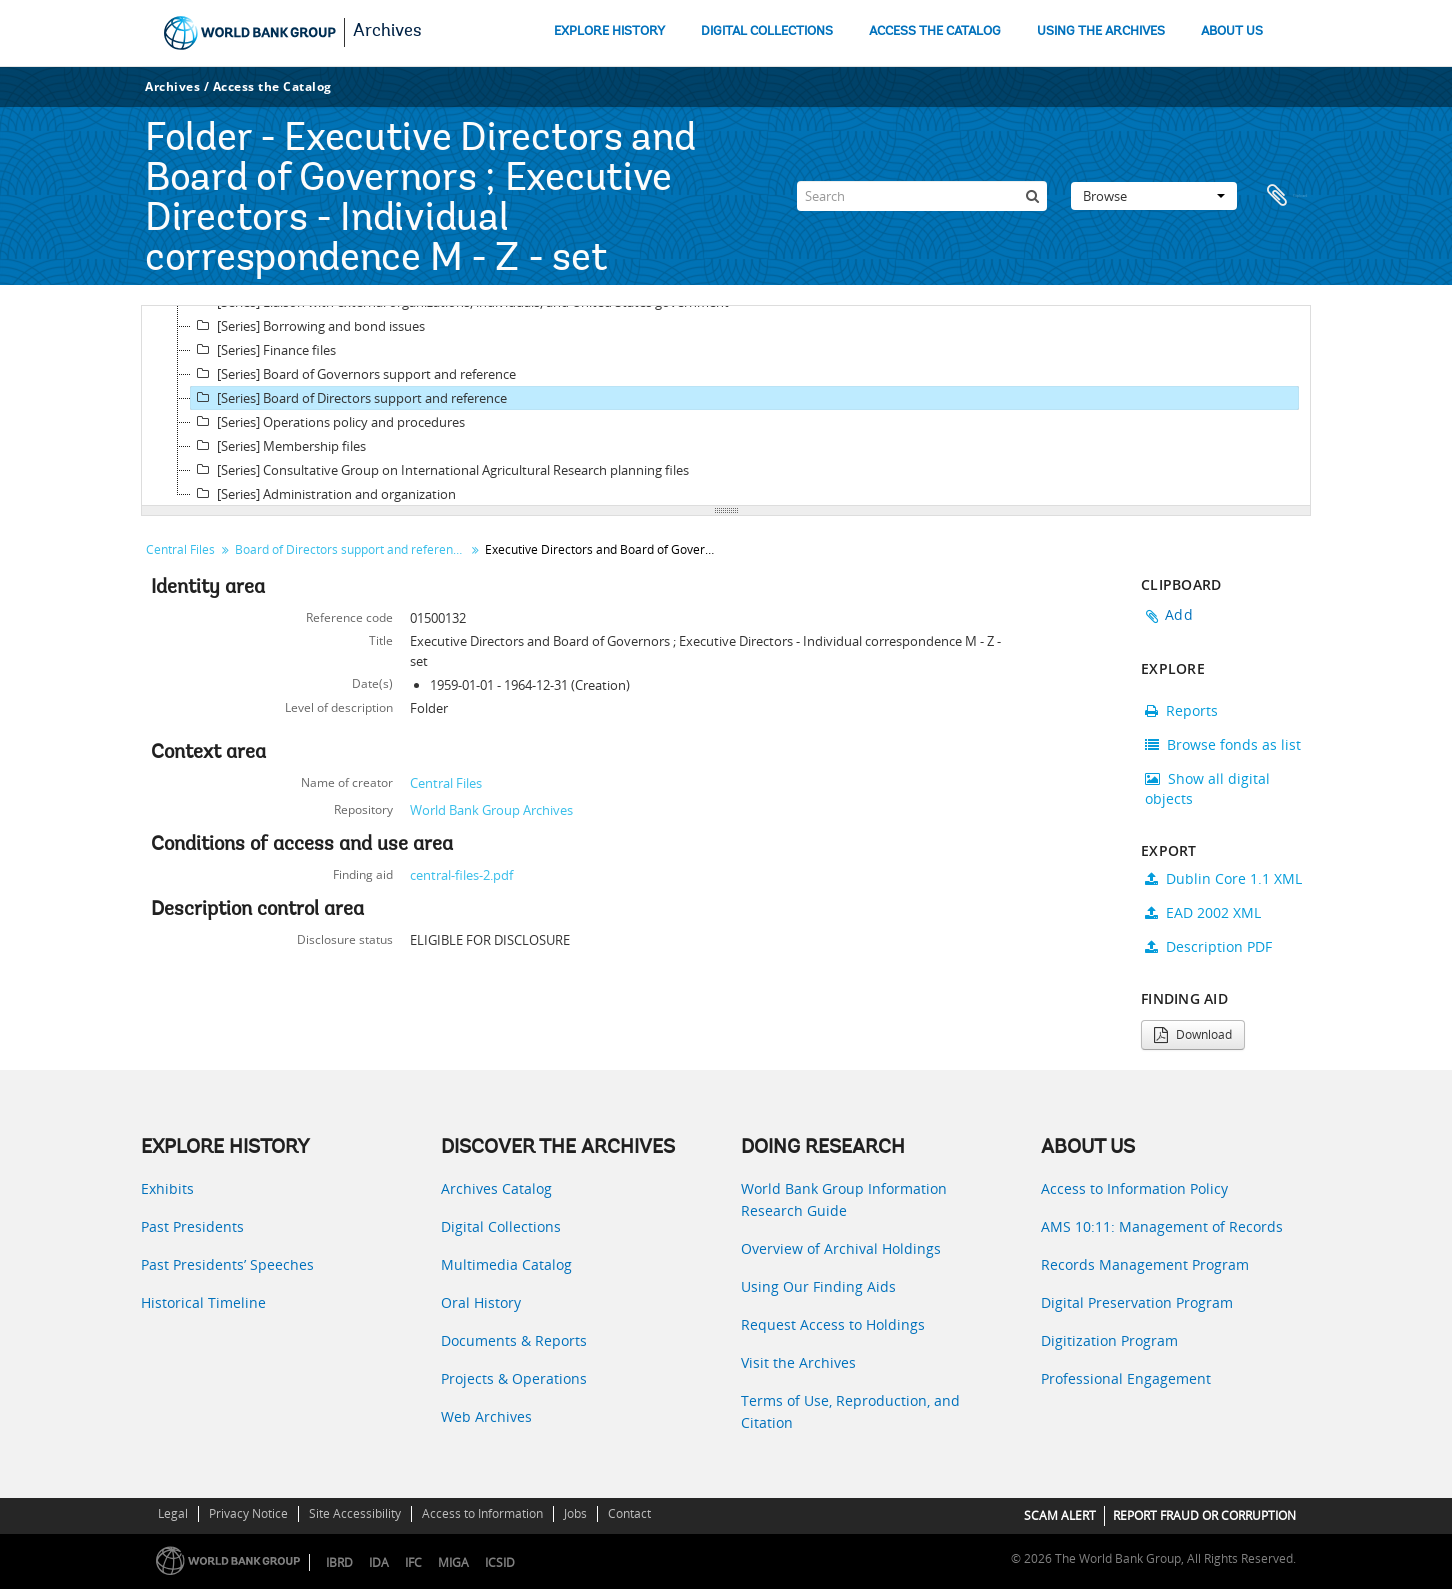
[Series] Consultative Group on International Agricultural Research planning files (440, 470)
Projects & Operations (514, 1378)
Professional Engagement (1126, 1378)
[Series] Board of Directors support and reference (349, 398)
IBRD (339, 1562)
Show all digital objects (1207, 788)
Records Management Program (1145, 1264)
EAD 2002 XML (1203, 912)
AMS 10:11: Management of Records (1162, 1226)
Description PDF (1208, 946)
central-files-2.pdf (461, 875)
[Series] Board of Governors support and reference (353, 374)
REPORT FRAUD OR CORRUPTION (1204, 1515)
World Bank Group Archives (491, 810)
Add (1179, 614)
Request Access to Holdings (833, 1324)
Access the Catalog (272, 86)
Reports (1181, 710)
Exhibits (167, 1188)
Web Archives (486, 1416)
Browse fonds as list (1223, 744)
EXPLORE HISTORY (609, 31)
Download (1193, 1034)
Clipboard (1286, 196)
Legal (173, 1513)
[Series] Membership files (278, 446)
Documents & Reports (514, 1340)
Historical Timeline (203, 1302)
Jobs (575, 1513)
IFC (413, 1562)
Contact (629, 1513)
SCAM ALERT (1060, 1515)
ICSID (500, 1562)
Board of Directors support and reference (350, 549)
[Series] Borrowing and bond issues (308, 326)
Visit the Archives (798, 1362)
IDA (379, 1562)
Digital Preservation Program (1137, 1302)
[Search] (922, 196)
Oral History (481, 1302)
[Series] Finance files (263, 350)
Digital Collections (501, 1226)
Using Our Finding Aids (818, 1286)
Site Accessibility (355, 1513)
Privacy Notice (248, 1513)
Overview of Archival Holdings (841, 1248)
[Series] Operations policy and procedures (328, 422)
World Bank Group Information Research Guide (844, 1199)
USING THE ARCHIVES (1101, 31)
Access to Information (482, 1513)
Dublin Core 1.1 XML (1223, 878)
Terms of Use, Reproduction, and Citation (850, 1411)
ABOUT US (1232, 31)
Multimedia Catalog (506, 1264)
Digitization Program (1109, 1340)
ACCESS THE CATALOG (935, 31)
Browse (1154, 196)
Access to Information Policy (1134, 1188)
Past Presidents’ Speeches (227, 1264)
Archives (387, 32)
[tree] (726, 406)
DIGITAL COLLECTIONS (767, 31)
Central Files (180, 549)
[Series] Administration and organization (323, 494)
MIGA (453, 1562)
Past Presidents (192, 1226)
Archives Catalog (496, 1188)
